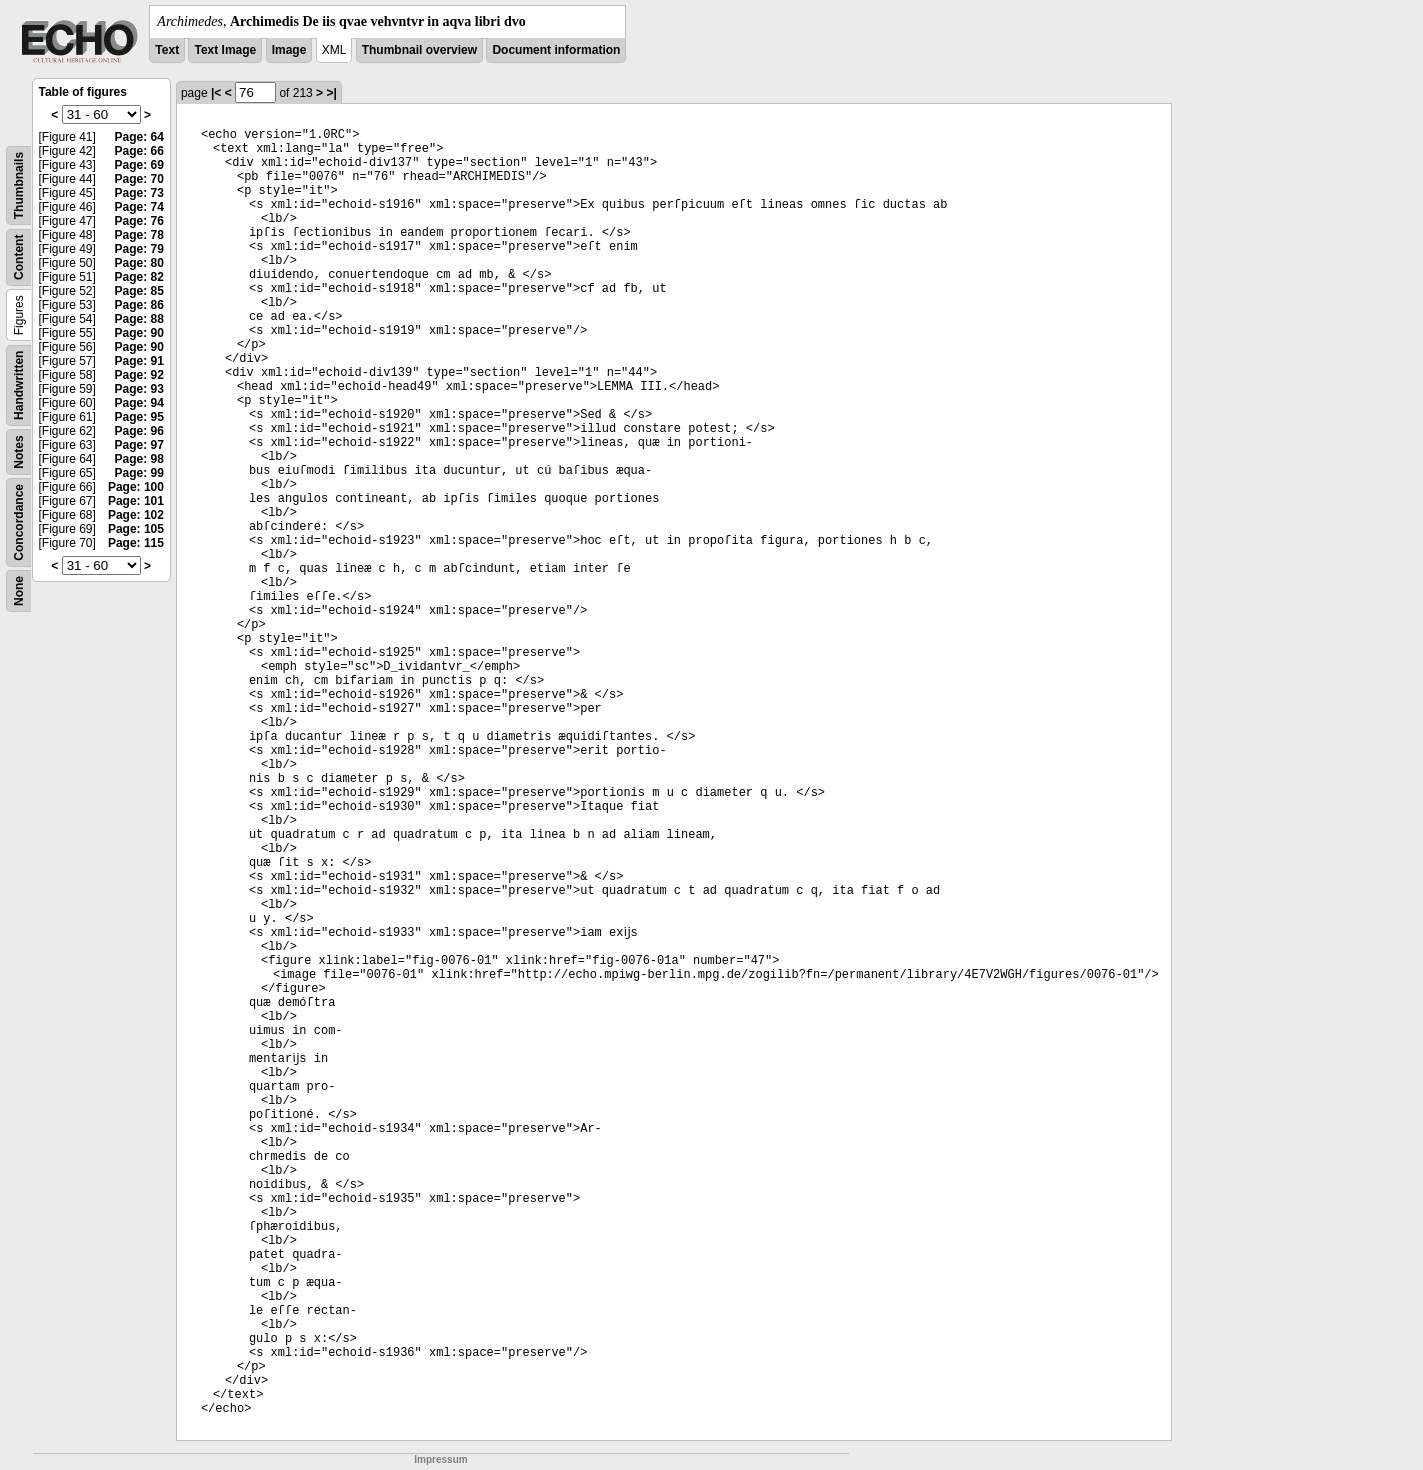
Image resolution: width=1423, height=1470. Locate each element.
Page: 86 (139, 305)
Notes (19, 451)
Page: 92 (139, 375)
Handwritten (19, 385)
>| (331, 93)
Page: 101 (136, 501)
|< (216, 93)
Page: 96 (139, 431)
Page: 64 (139, 137)
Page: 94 (139, 403)
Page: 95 (139, 417)
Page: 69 (139, 165)
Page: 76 (139, 221)
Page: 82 (139, 277)
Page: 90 (139, 333)
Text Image (225, 50)
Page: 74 (139, 207)
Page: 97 (139, 445)
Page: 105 (136, 529)
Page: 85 (139, 291)
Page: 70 (139, 179)
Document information (556, 50)
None (19, 591)
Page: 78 (139, 235)
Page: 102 (136, 515)
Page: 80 (139, 263)
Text (167, 50)
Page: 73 (139, 193)
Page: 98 (139, 459)
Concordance (19, 522)
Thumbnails (19, 185)
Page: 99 (139, 473)
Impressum (440, 1459)
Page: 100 (136, 487)
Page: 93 (139, 389)
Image (289, 50)
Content (19, 257)
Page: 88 (139, 319)
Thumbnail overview (419, 50)
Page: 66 (139, 151)
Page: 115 (136, 543)
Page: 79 (139, 249)
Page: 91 (139, 361)
